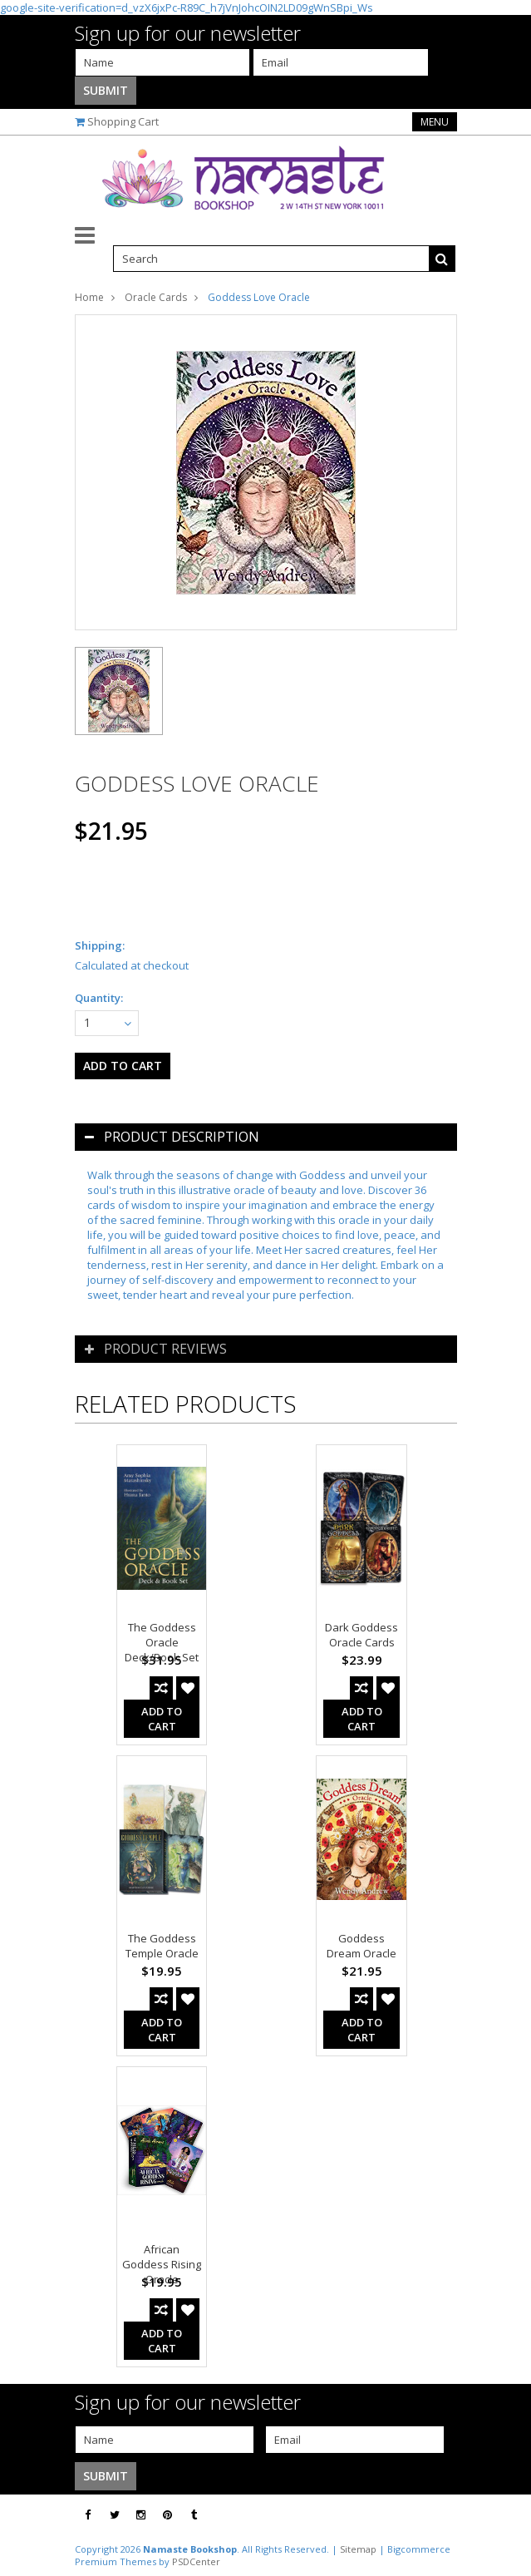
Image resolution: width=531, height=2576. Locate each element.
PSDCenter (196, 2561)
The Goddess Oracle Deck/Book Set (162, 1642)
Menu (434, 122)
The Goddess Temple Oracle (162, 1946)
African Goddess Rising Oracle (161, 2264)
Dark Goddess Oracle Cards (361, 1635)
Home (89, 297)
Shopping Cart (123, 121)
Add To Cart (161, 1719)
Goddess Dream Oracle (361, 1946)
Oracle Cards (156, 297)
